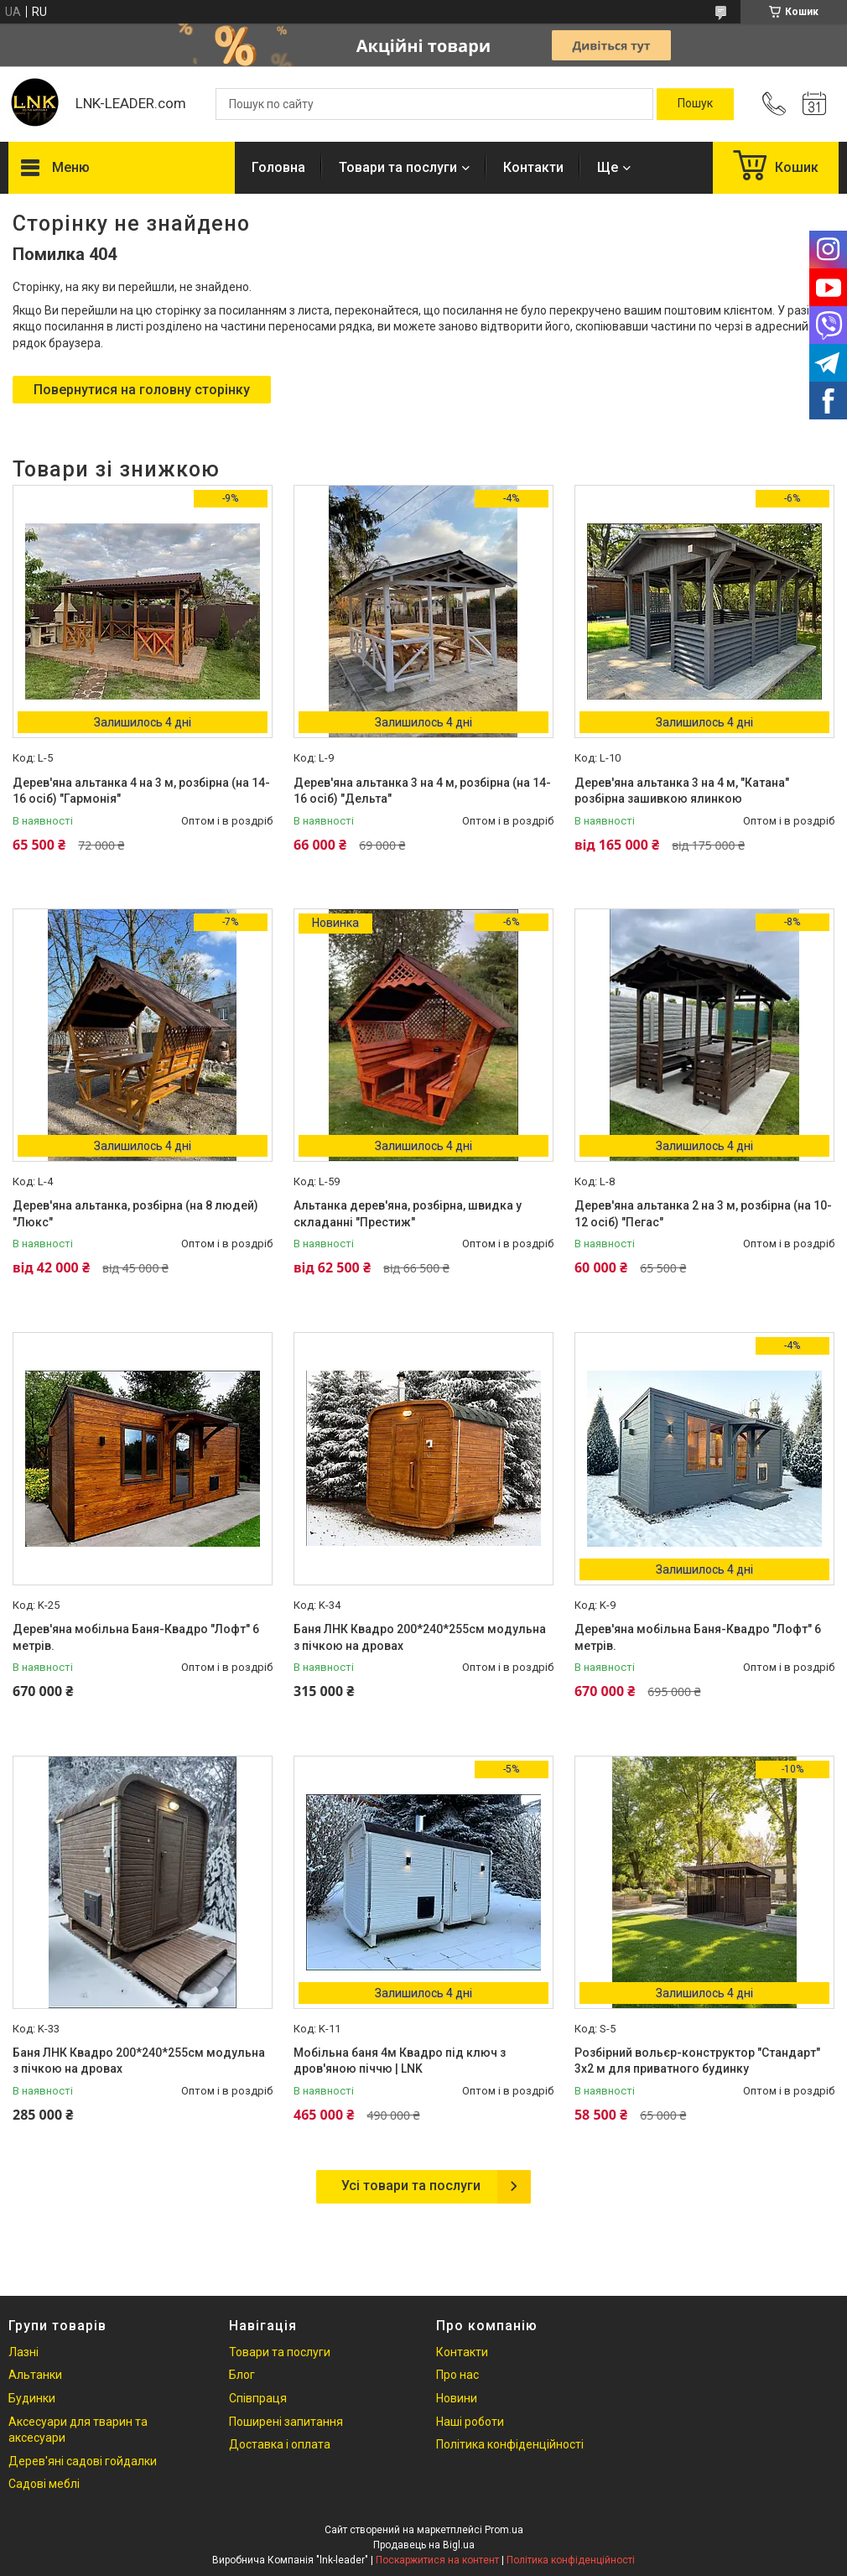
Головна (278, 167)
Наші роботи (470, 2421)
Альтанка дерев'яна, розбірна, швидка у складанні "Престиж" (408, 1214)
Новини (456, 2398)
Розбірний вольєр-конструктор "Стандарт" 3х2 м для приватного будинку (697, 2061)
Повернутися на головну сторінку (142, 390)
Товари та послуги (398, 167)
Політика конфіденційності (510, 2444)
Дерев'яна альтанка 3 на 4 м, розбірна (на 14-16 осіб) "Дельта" (422, 791)
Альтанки (35, 2374)
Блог (242, 2374)
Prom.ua (504, 2530)
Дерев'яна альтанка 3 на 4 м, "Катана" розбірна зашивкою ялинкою (681, 791)
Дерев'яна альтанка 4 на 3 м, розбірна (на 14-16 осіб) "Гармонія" (141, 791)
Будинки (31, 2398)
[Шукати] (695, 104)
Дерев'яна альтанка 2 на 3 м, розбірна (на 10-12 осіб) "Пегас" (703, 1214)
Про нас (457, 2374)
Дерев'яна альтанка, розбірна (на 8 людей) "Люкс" (135, 1214)
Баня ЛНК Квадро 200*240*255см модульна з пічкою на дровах (420, 1637)
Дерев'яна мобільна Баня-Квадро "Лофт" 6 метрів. (136, 1637)
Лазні (23, 2352)
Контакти (533, 167)
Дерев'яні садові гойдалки (82, 2461)
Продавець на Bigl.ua (424, 2545)
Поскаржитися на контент (437, 2560)
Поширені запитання (286, 2421)
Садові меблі (44, 2483)
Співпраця (258, 2398)
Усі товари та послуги (411, 2186)
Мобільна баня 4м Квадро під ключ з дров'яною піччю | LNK (400, 2061)
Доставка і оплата (279, 2444)
